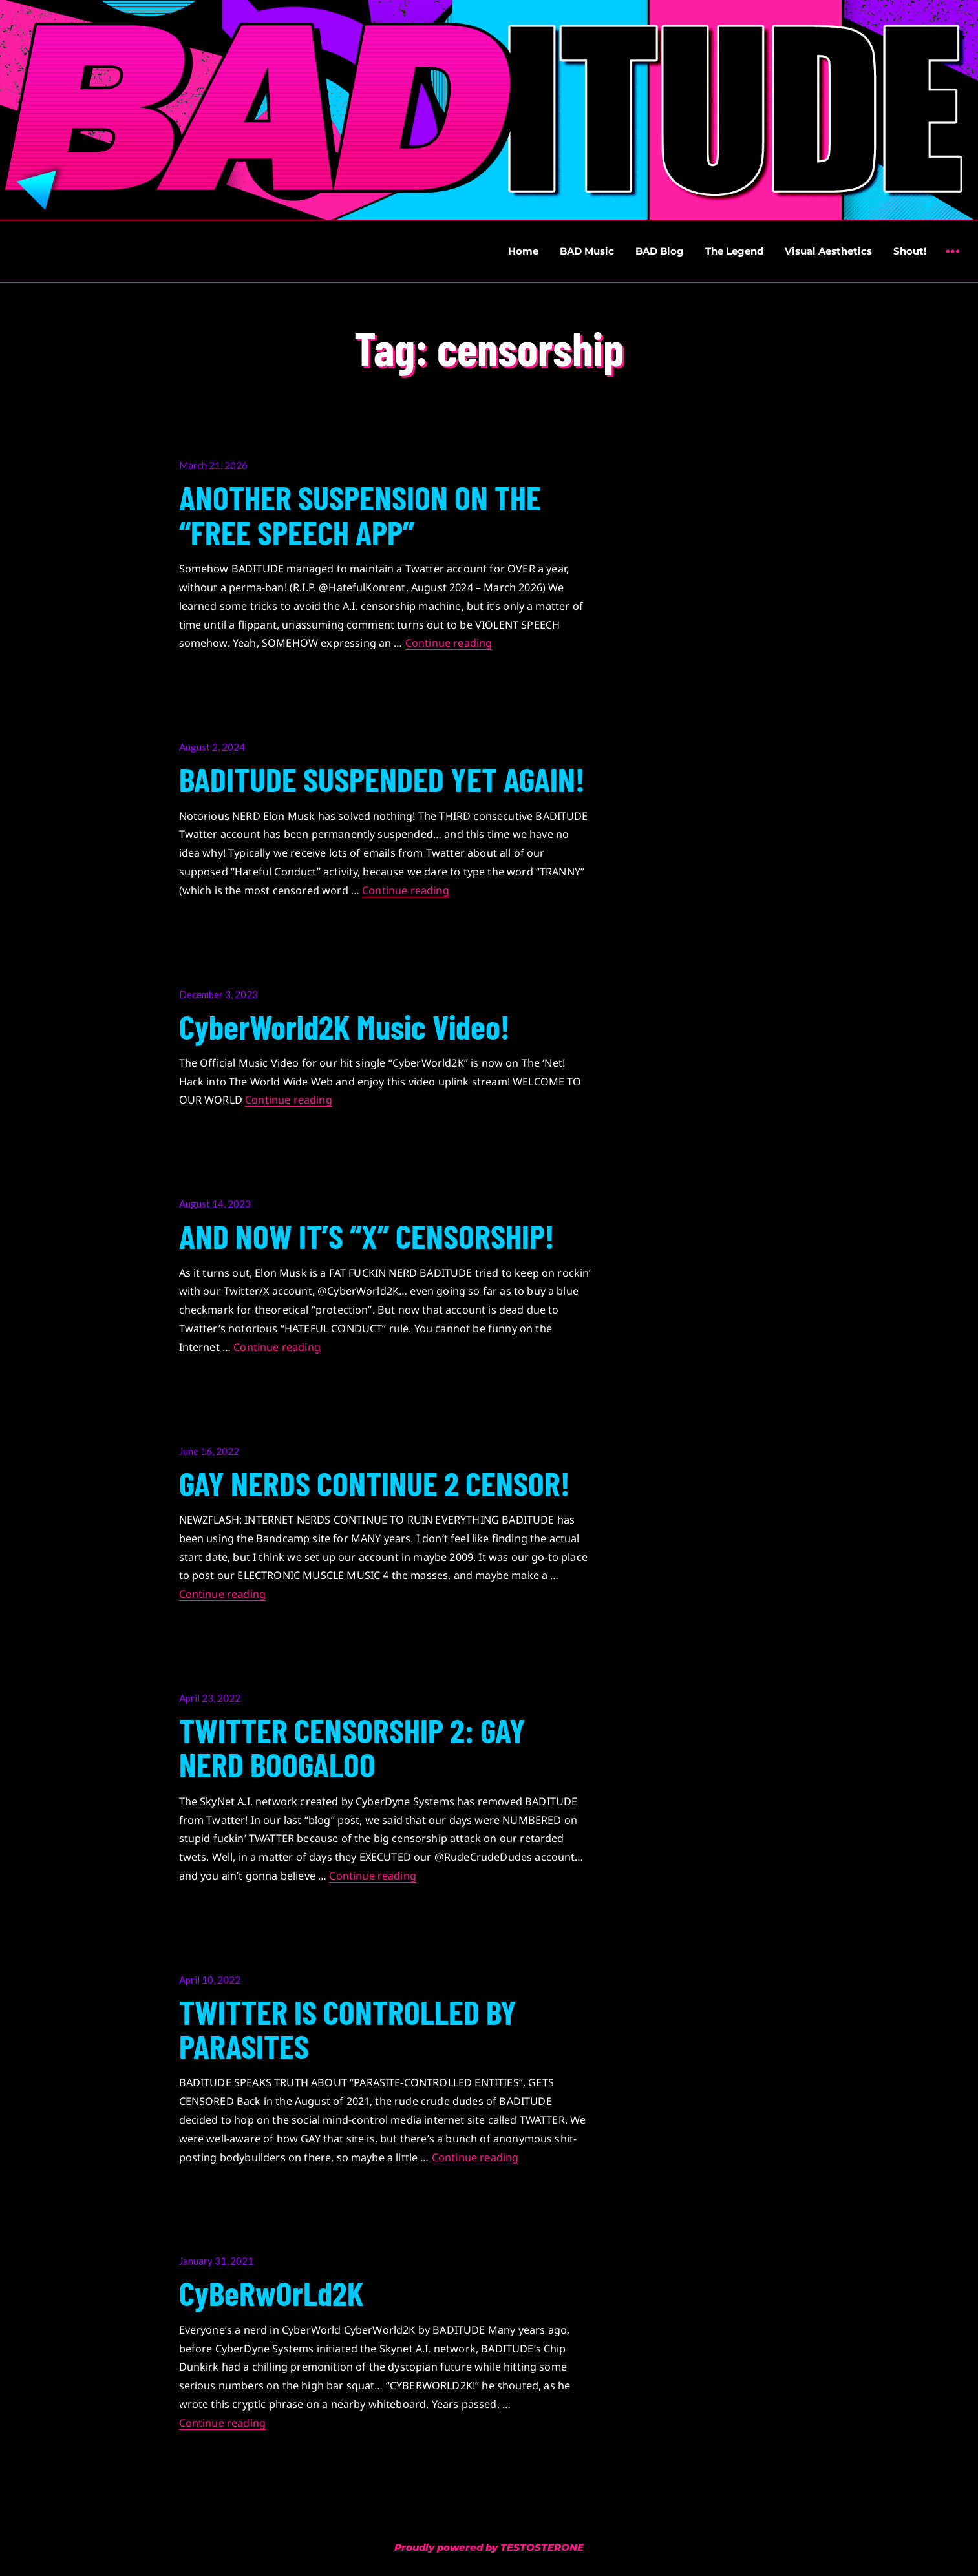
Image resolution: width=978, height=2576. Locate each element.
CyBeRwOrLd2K (271, 2292)
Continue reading (449, 643)
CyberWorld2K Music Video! (344, 1026)
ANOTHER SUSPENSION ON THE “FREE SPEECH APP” (360, 514)
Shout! (909, 251)
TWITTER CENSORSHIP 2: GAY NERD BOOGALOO (352, 1747)
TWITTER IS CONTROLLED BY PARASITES (347, 2028)
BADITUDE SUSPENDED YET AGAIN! (382, 779)
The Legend (734, 251)
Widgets (952, 261)
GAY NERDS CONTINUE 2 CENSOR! (374, 1483)
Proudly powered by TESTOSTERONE (489, 2547)
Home (523, 251)
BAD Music (587, 251)
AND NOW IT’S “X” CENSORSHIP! (367, 1235)
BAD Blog (659, 251)
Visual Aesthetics (828, 251)
